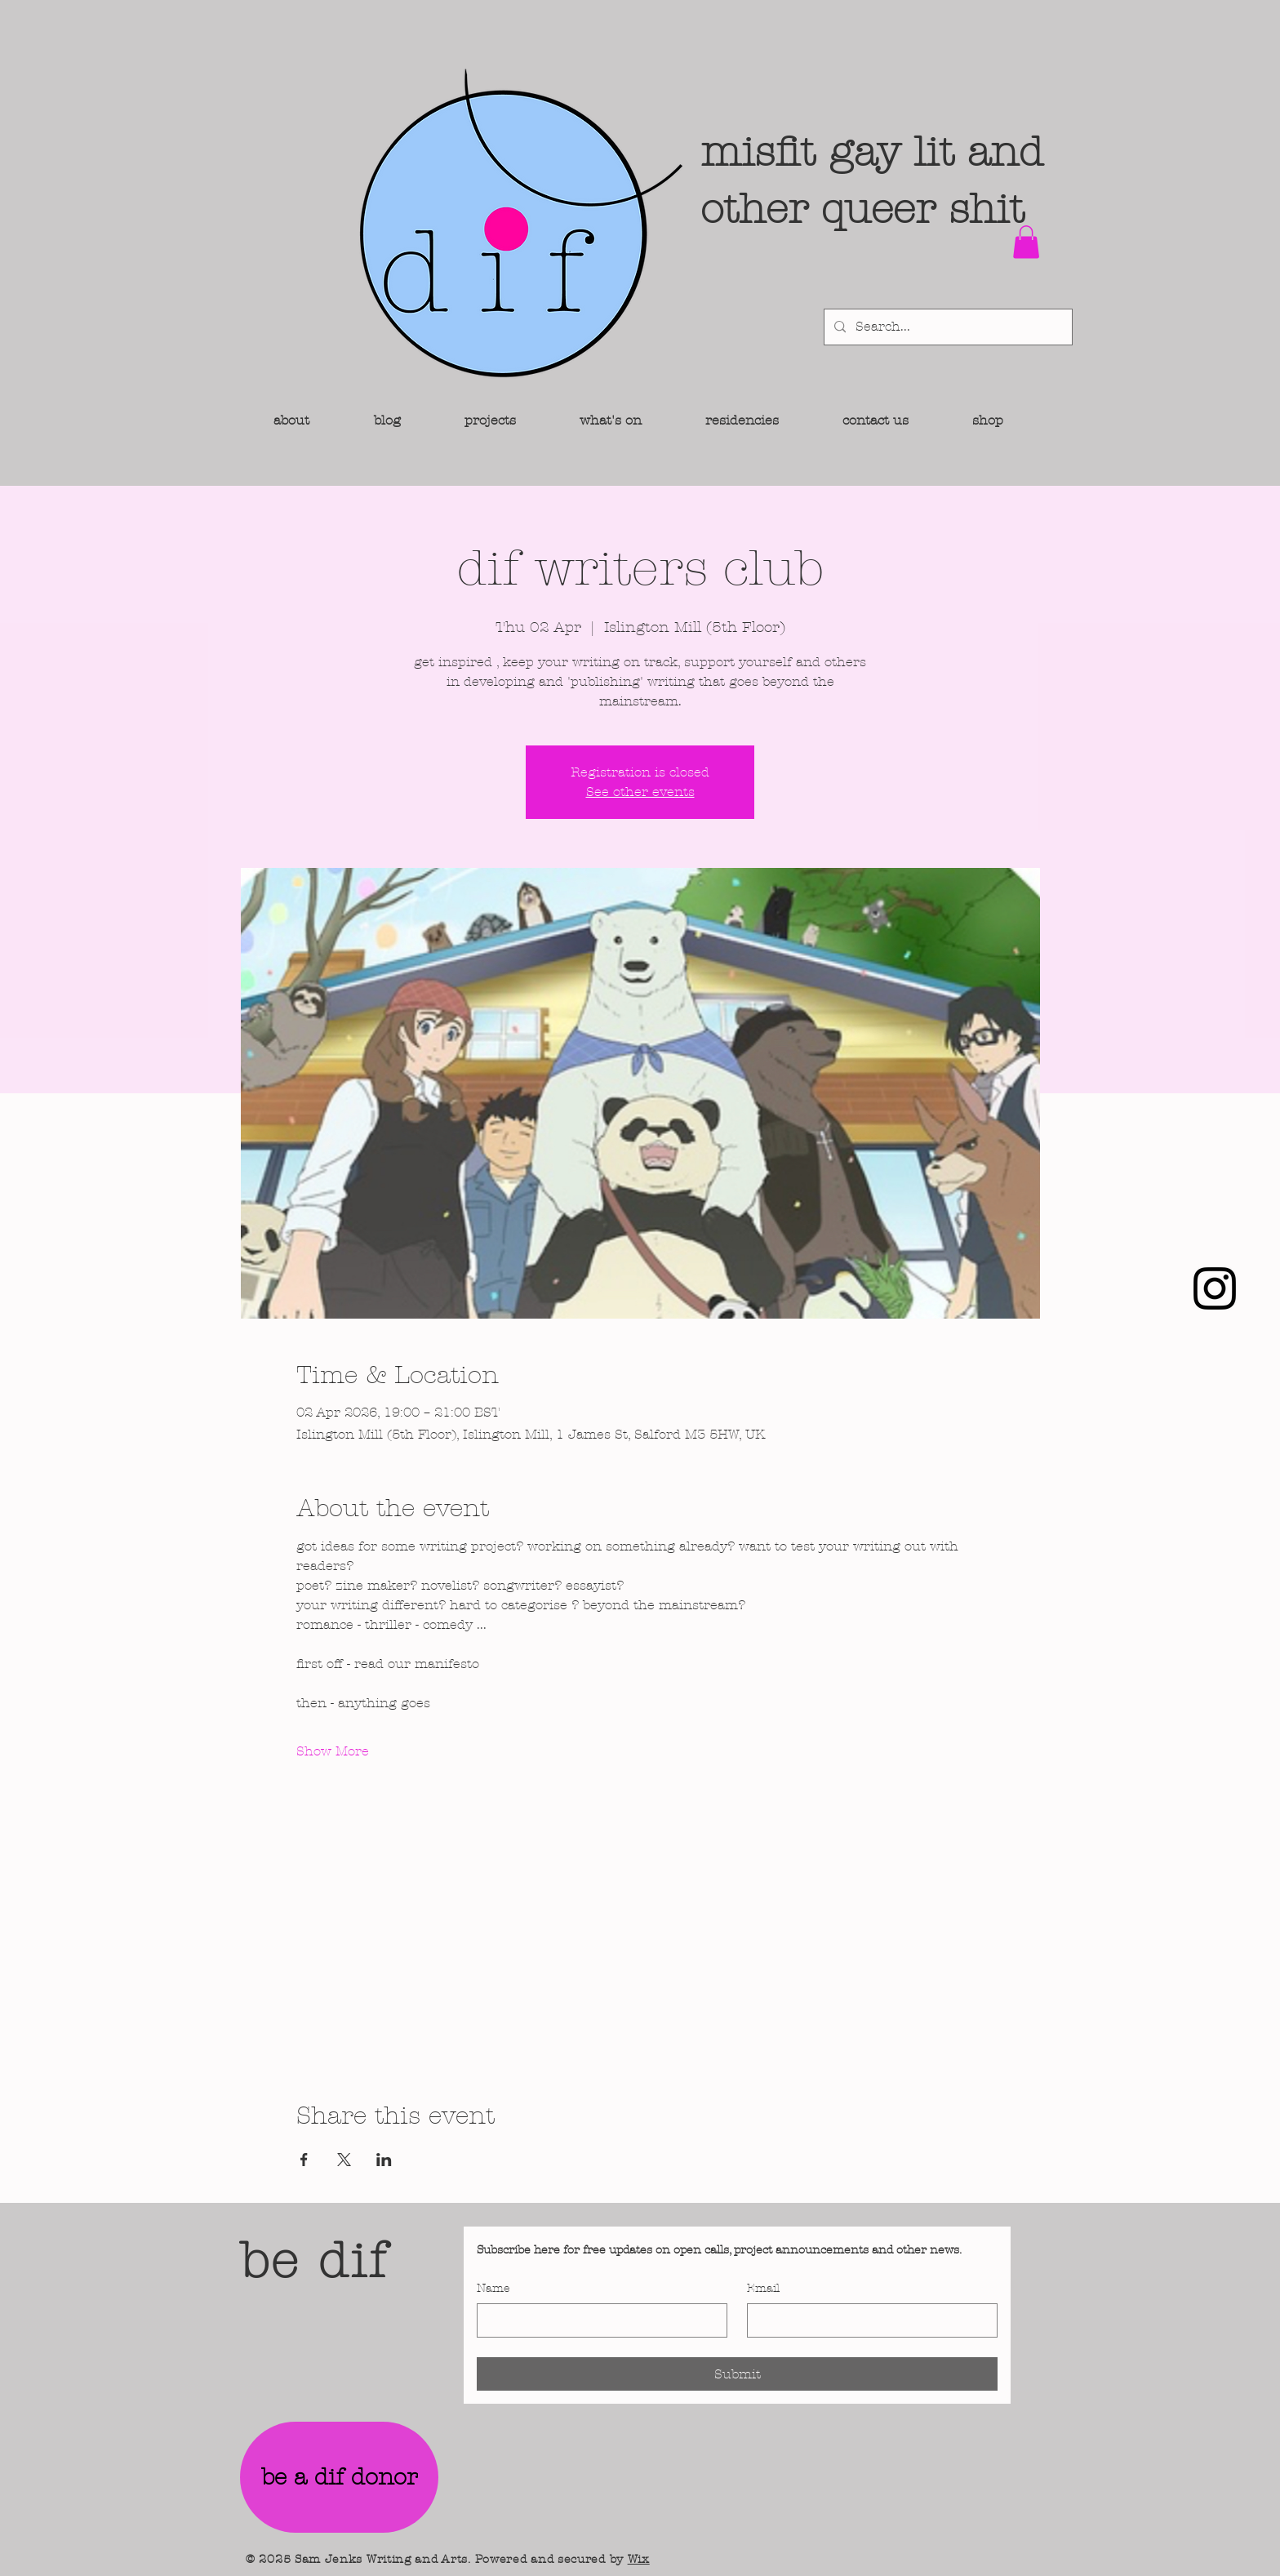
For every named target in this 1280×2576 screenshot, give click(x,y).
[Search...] (947, 327)
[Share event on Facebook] (304, 2159)
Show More (332, 1751)
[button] (1026, 242)
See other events (640, 791)
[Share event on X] (344, 2159)
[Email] (867, 2320)
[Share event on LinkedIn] (384, 2159)
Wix (639, 2559)
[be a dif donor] (339, 2477)
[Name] (597, 2320)
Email (763, 2288)
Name (493, 2288)
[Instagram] (1214, 1288)
